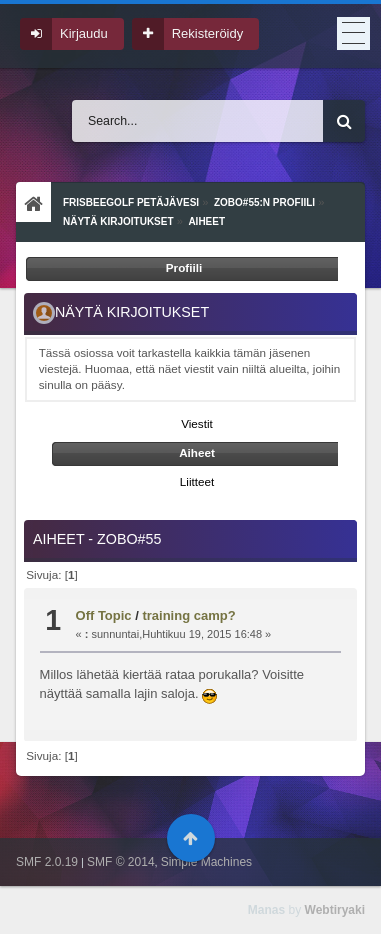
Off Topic (104, 615)
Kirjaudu (84, 33)
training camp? (188, 615)
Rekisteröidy (208, 33)
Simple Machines (206, 862)
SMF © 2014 (121, 862)
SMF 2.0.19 (47, 862)
